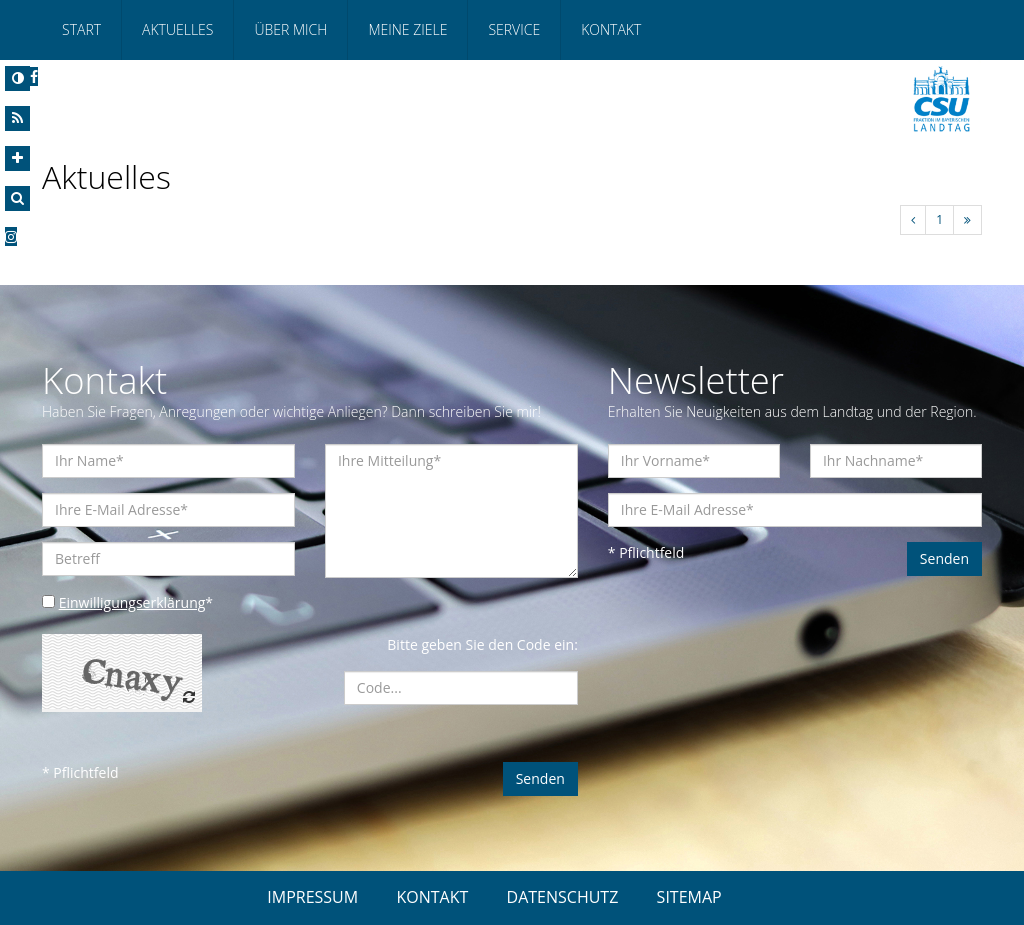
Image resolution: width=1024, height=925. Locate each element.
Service (514, 29)
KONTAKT (432, 897)
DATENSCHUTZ (563, 897)
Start (81, 29)
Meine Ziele (407, 29)
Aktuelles (177, 29)
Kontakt (611, 29)
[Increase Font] (17, 158)
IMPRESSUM (312, 897)
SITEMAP (689, 897)
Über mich (290, 29)
